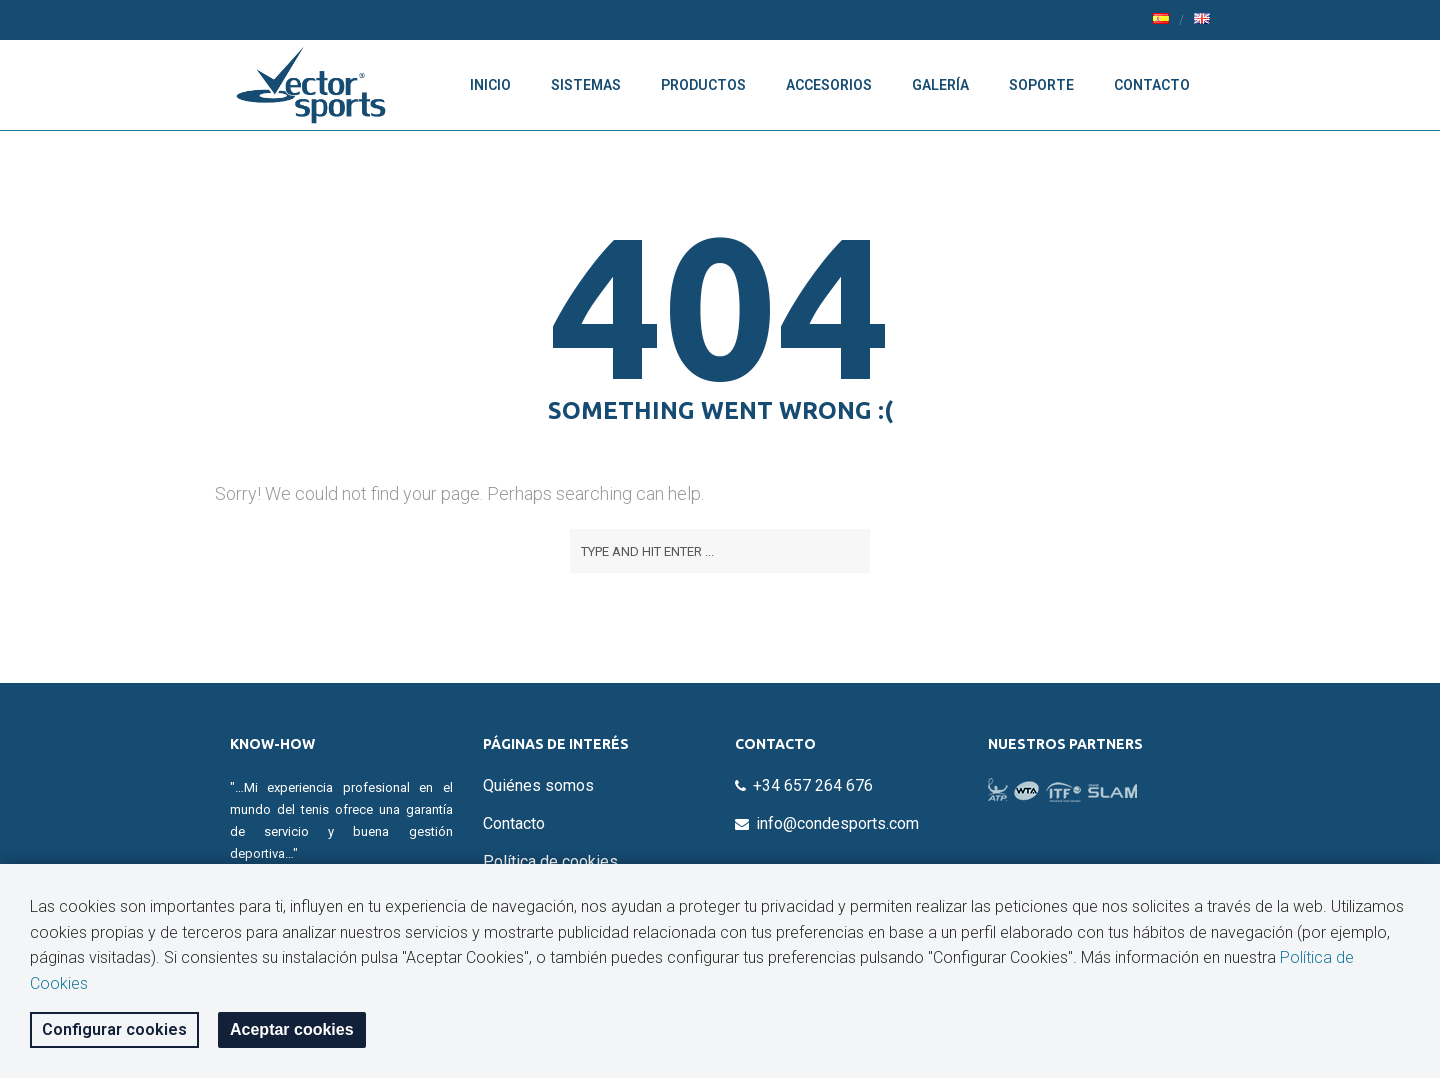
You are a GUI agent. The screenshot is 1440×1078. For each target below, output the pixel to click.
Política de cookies (550, 861)
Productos (703, 85)
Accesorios (829, 85)
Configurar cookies (114, 1029)
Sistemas (586, 85)
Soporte (1041, 85)
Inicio (490, 85)
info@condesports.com (837, 823)
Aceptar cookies (292, 1029)
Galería (940, 85)
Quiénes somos (538, 785)
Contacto (1152, 85)
